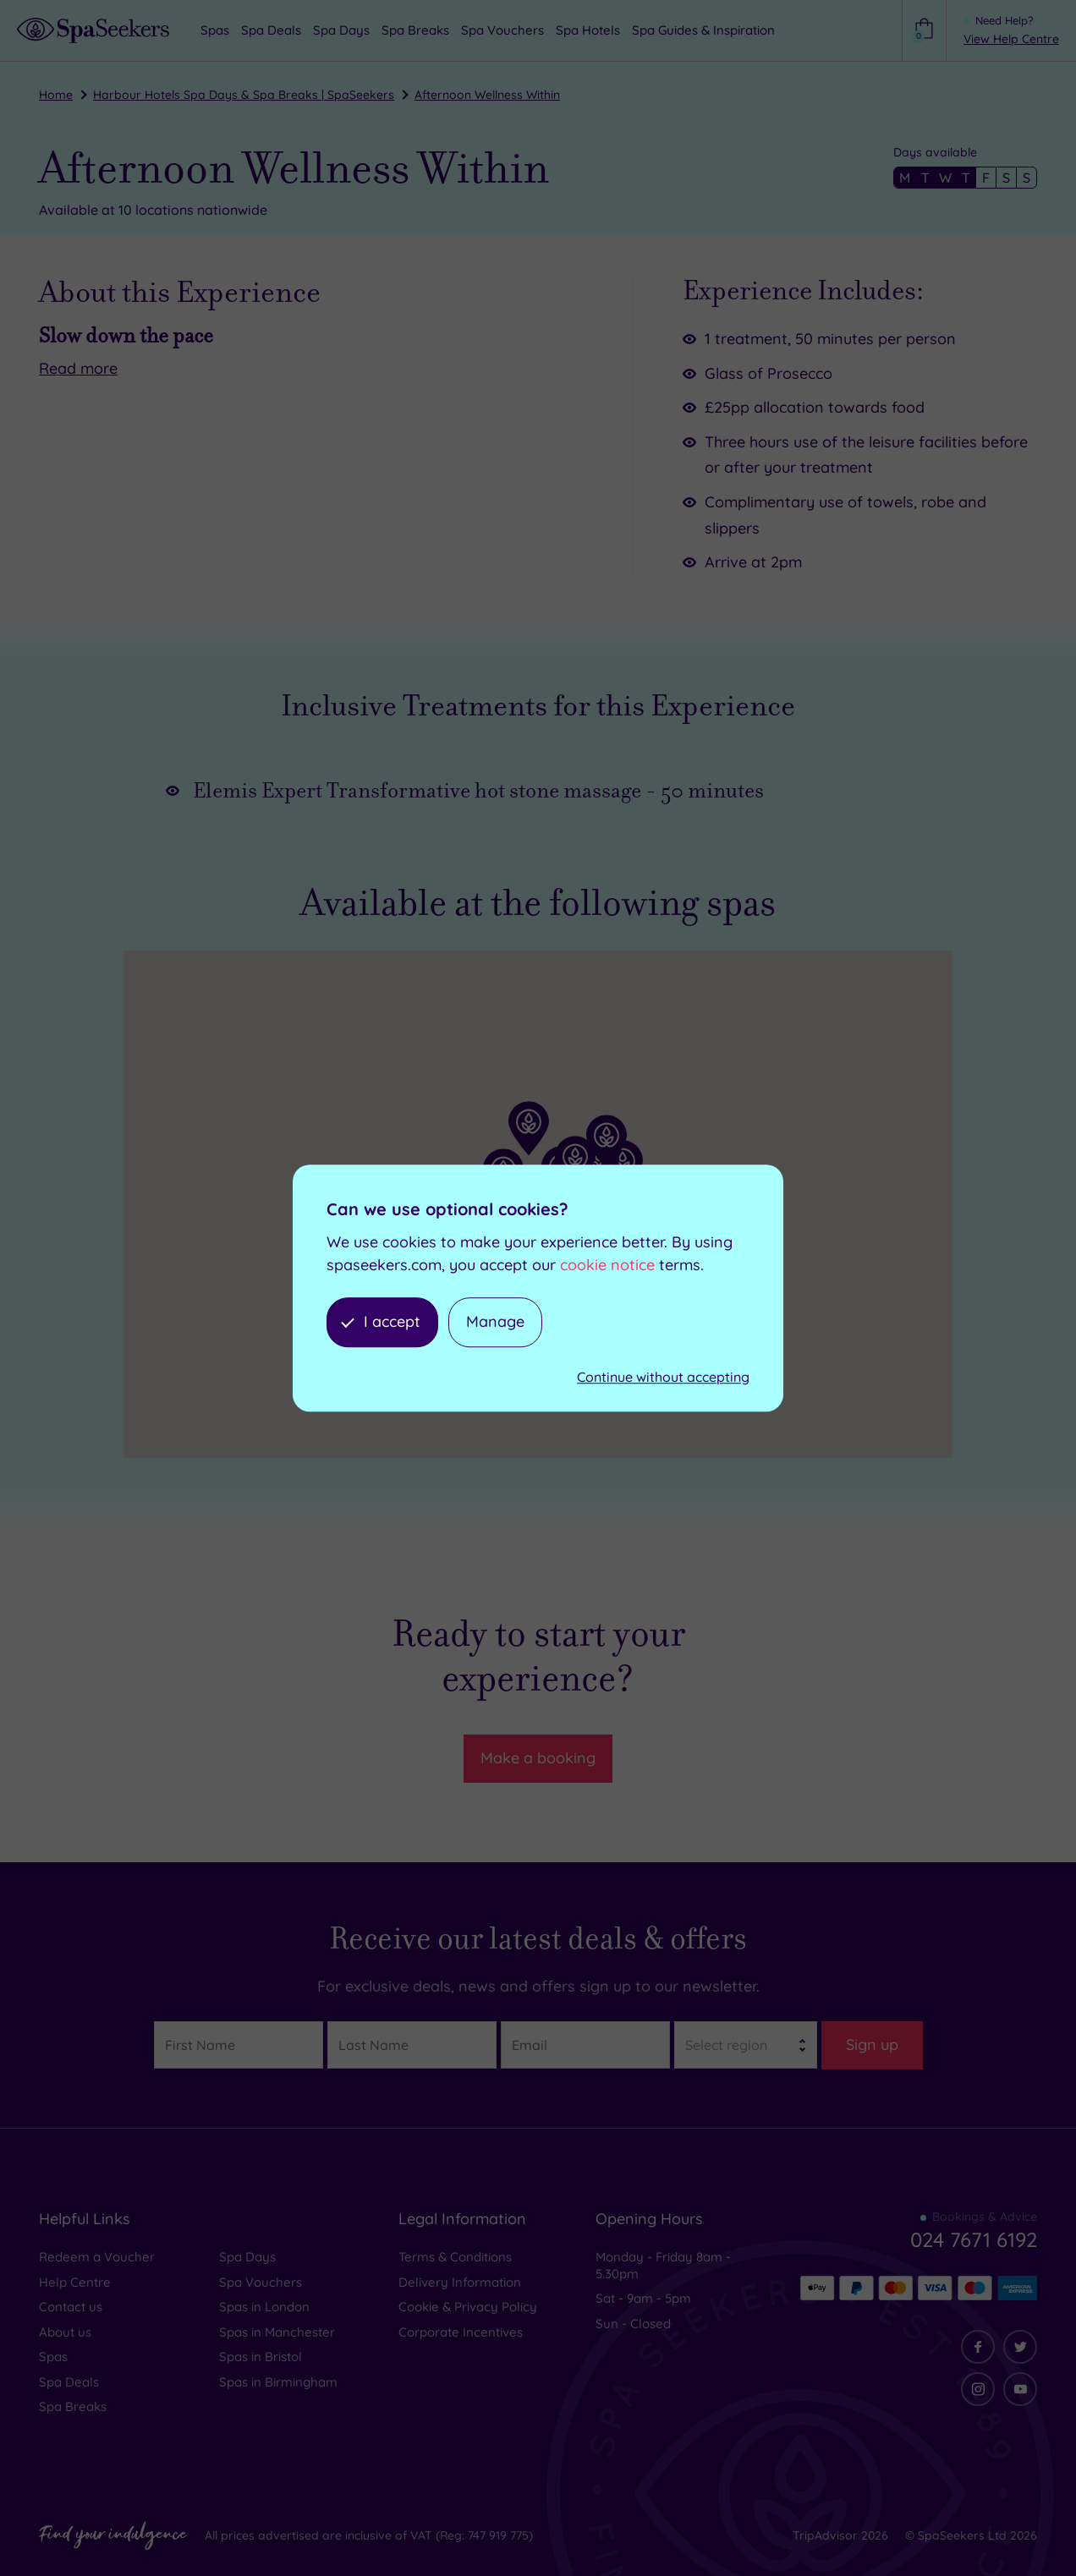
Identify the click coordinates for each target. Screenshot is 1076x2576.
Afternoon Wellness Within (487, 94)
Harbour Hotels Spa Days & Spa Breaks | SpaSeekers (243, 94)
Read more (78, 368)
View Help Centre (1011, 39)
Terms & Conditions (455, 2257)
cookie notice (607, 1264)
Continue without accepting (663, 1376)
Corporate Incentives (460, 2332)
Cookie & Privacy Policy (467, 2307)
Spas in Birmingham (278, 2382)
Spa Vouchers (260, 2282)
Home (56, 94)
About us (65, 2332)
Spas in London (264, 2307)
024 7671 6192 (973, 2239)
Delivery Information (459, 2282)
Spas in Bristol (260, 2357)
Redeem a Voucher (97, 2257)
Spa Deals (69, 2382)
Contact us (70, 2307)
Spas (53, 2357)
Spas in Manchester (277, 2332)
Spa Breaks (73, 2406)
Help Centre (75, 2282)
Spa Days (247, 2257)
